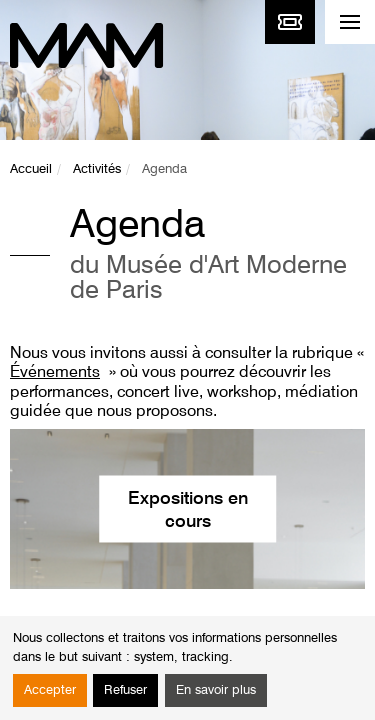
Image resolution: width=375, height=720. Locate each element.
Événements (55, 373)
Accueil (31, 169)
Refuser (125, 690)
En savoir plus (216, 690)
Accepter (50, 690)
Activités (97, 169)
